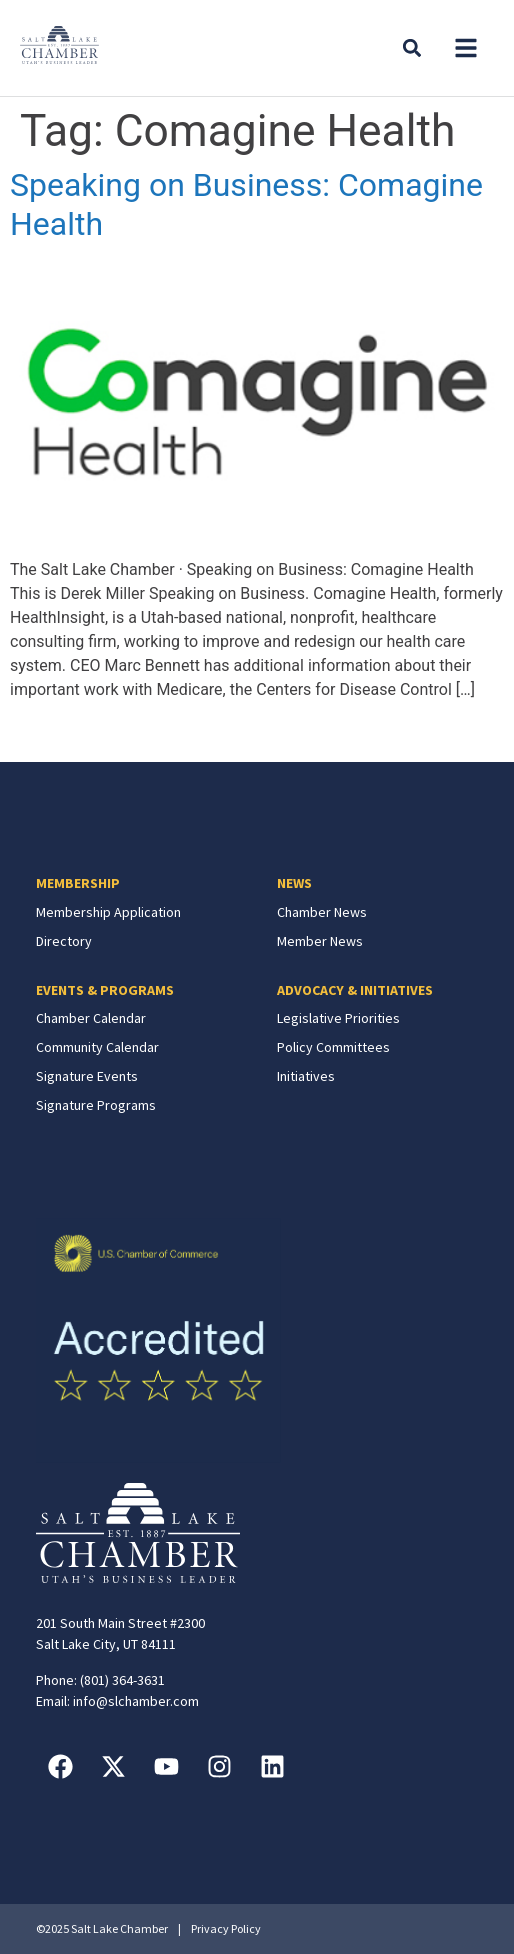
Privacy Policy (226, 1928)
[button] (466, 48)
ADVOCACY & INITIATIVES (355, 990)
